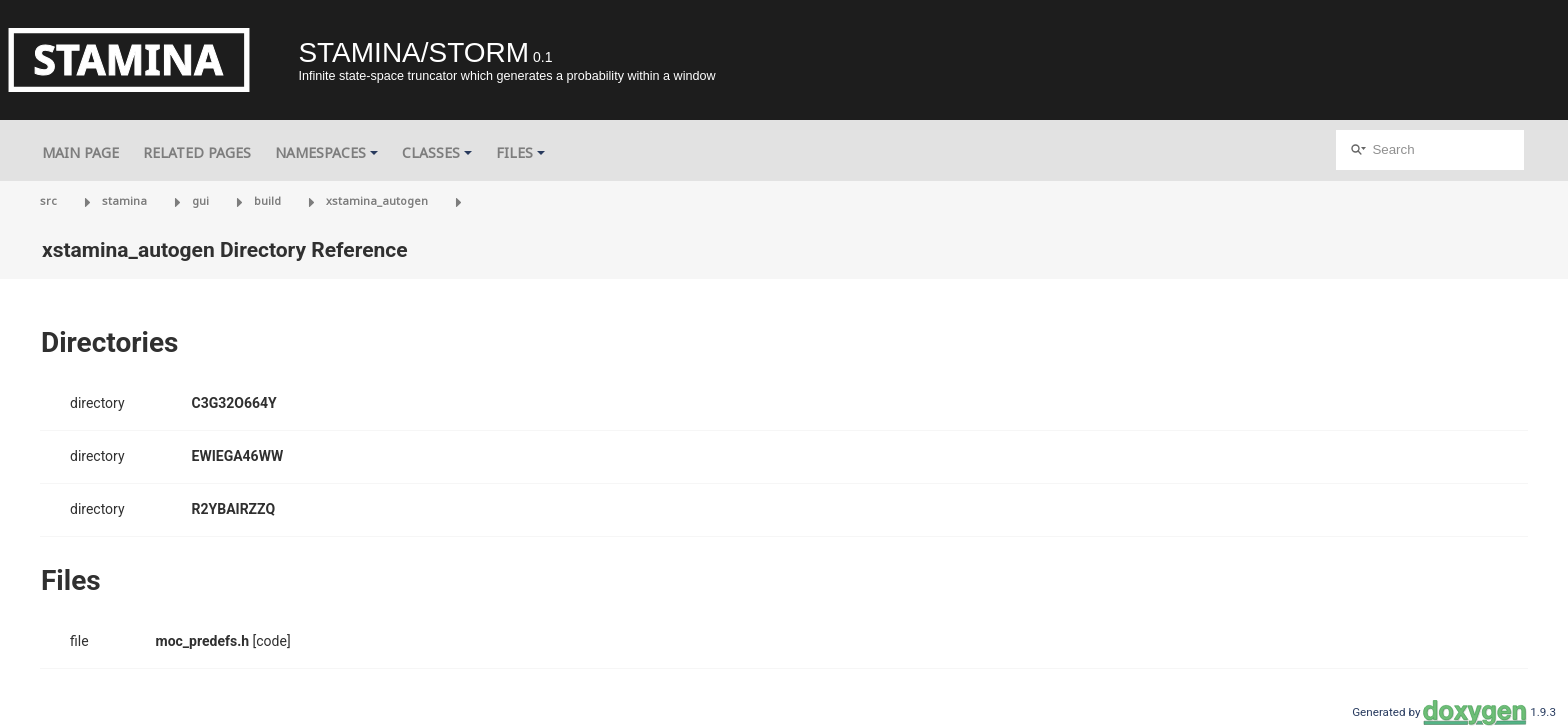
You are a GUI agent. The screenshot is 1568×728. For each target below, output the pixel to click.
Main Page (80, 152)
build (267, 200)
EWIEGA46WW (238, 456)
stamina (124, 200)
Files (520, 152)
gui (200, 200)
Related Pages (197, 152)
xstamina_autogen (377, 200)
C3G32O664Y (234, 403)
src (48, 200)
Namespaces (326, 152)
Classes (437, 152)
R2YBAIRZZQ (234, 509)
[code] (272, 641)
